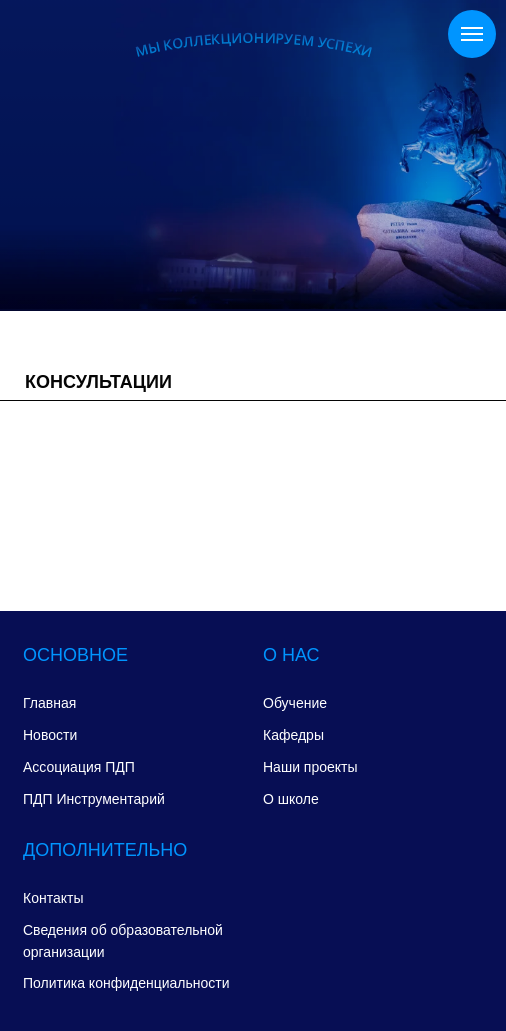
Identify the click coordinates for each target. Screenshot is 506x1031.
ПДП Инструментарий (94, 799)
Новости (50, 735)
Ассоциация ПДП (79, 767)
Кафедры (293, 735)
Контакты (53, 898)
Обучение (295, 703)
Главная (49, 703)
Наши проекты (310, 767)
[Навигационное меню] (472, 34)
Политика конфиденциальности (126, 983)
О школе (291, 799)
